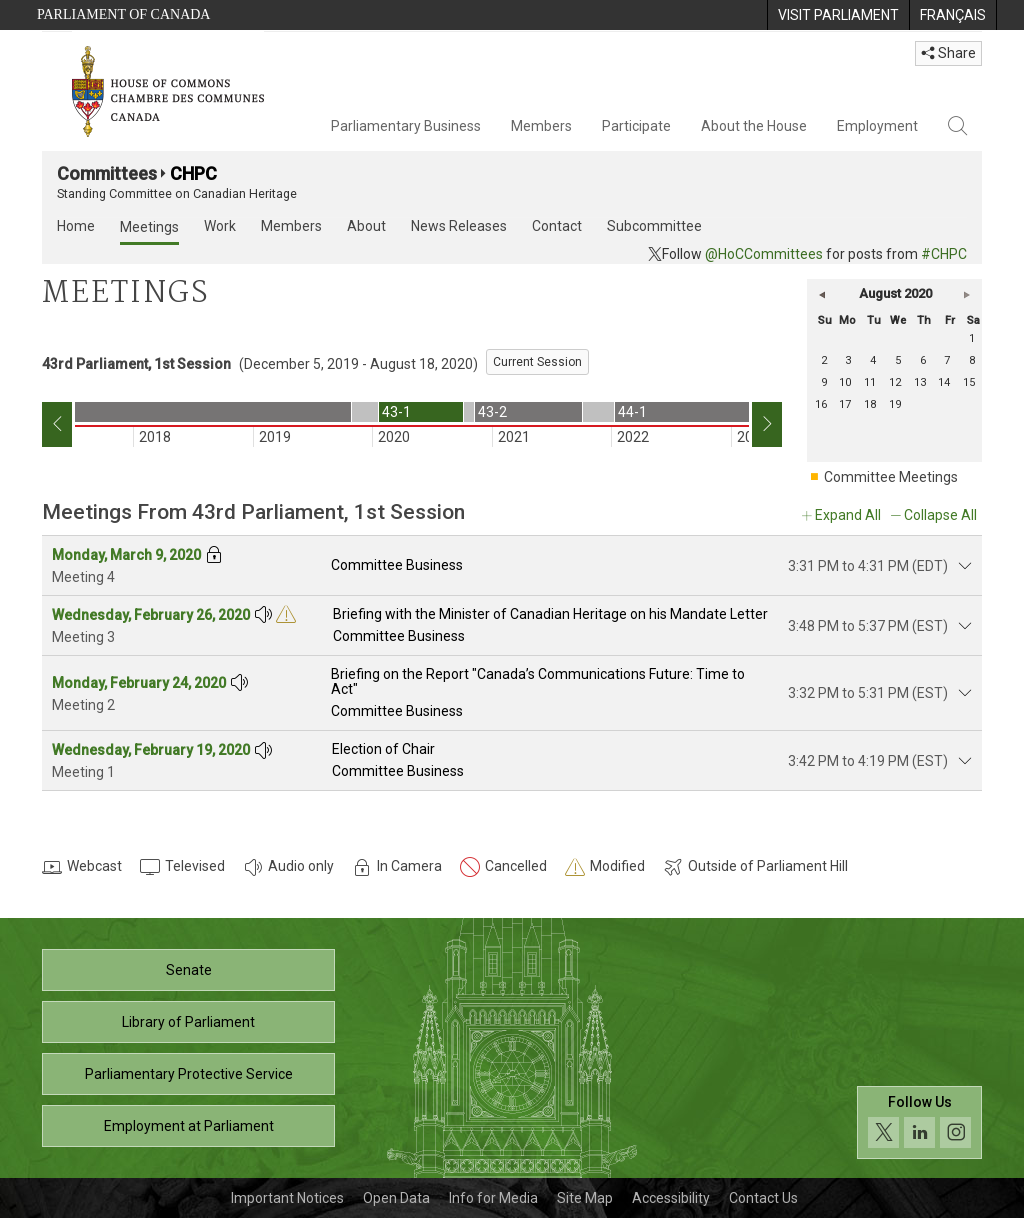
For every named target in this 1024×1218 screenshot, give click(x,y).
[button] (822, 294)
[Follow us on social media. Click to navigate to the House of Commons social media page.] (919, 1122)
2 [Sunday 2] (824, 360)
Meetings (149, 227)
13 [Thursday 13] (920, 382)
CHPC (193, 173)
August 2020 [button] (895, 293)
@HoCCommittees (764, 254)
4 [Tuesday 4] (873, 360)
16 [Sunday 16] (821, 404)
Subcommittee (654, 226)
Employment (877, 126)
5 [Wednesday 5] (898, 360)
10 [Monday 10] (845, 382)
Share (948, 53)
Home (76, 226)
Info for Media (493, 1198)
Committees (107, 173)
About (366, 226)
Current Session (537, 362)
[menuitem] (838, 15)
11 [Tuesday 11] (870, 382)
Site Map (585, 1198)
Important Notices (287, 1198)
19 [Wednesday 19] (895, 404)
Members (541, 126)
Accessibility (671, 1198)
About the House (754, 126)
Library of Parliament (188, 1022)
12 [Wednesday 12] (895, 382)
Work (220, 226)
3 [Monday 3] (848, 360)
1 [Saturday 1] (972, 338)
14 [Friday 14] (944, 382)
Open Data (396, 1198)
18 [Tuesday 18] (870, 404)
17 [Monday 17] (845, 404)
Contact (557, 226)
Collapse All (940, 515)
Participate (636, 126)
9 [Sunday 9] (824, 382)
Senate (189, 970)
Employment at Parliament (189, 1126)
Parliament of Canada (123, 14)
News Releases (459, 226)
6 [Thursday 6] (923, 360)
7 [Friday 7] (947, 360)
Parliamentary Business (406, 126)
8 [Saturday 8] (972, 360)
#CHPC (944, 254)
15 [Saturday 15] (969, 382)
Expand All (848, 515)
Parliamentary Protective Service (189, 1074)
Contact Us (763, 1198)
